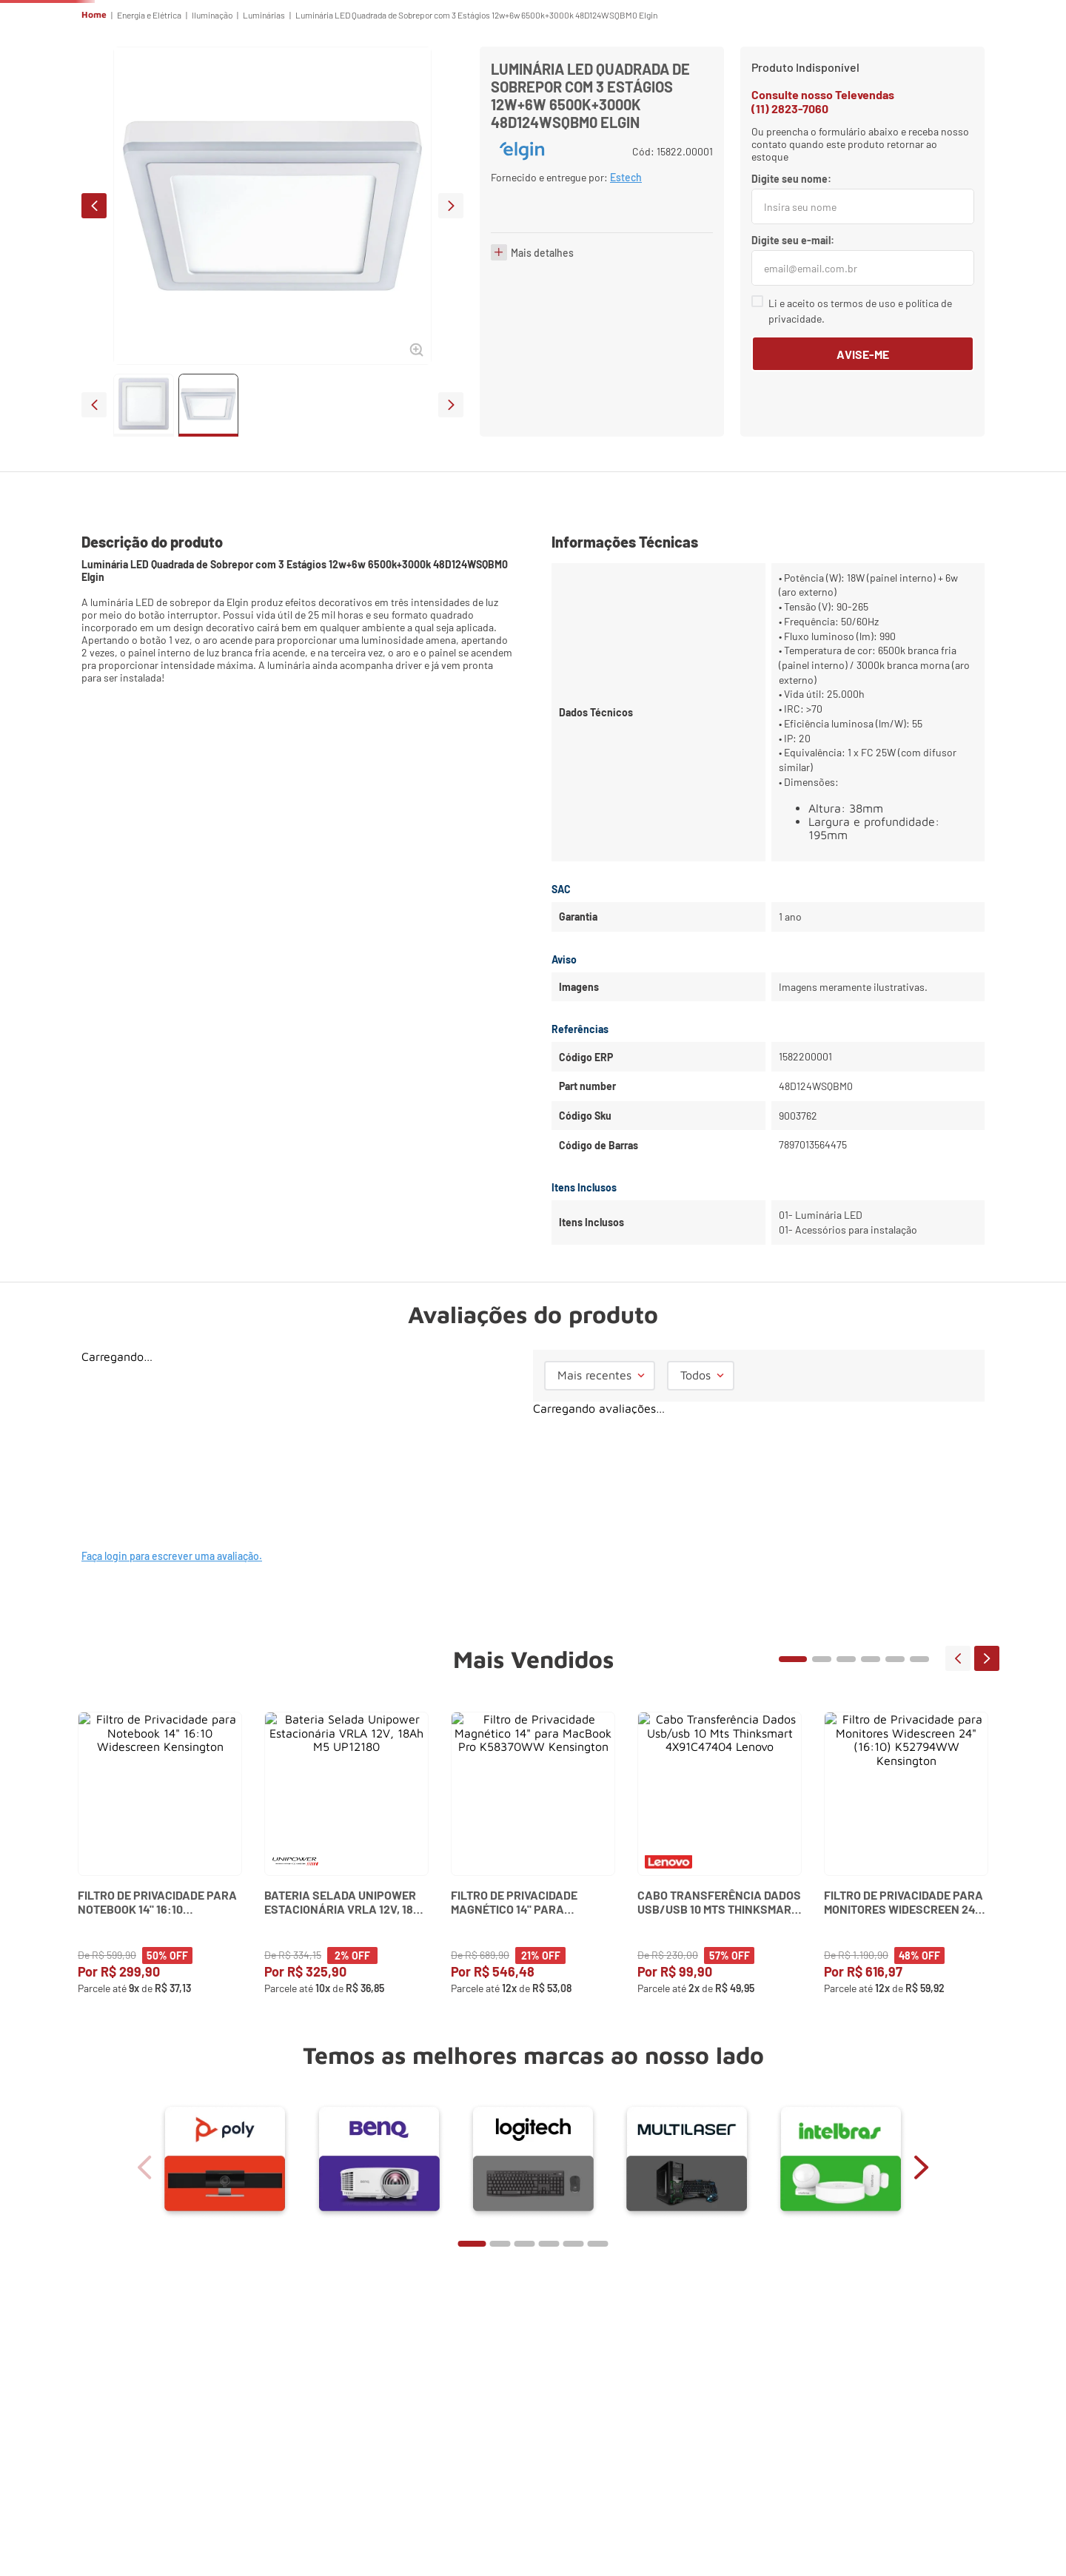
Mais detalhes (542, 422)
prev (94, 307)
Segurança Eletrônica (635, 70)
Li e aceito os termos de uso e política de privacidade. (860, 413)
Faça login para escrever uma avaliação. (171, 1658)
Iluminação (212, 117)
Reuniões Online (454, 70)
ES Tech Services (719, 70)
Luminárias (264, 117)
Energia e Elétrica (149, 117)
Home (94, 117)
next (450, 307)
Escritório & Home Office (541, 70)
